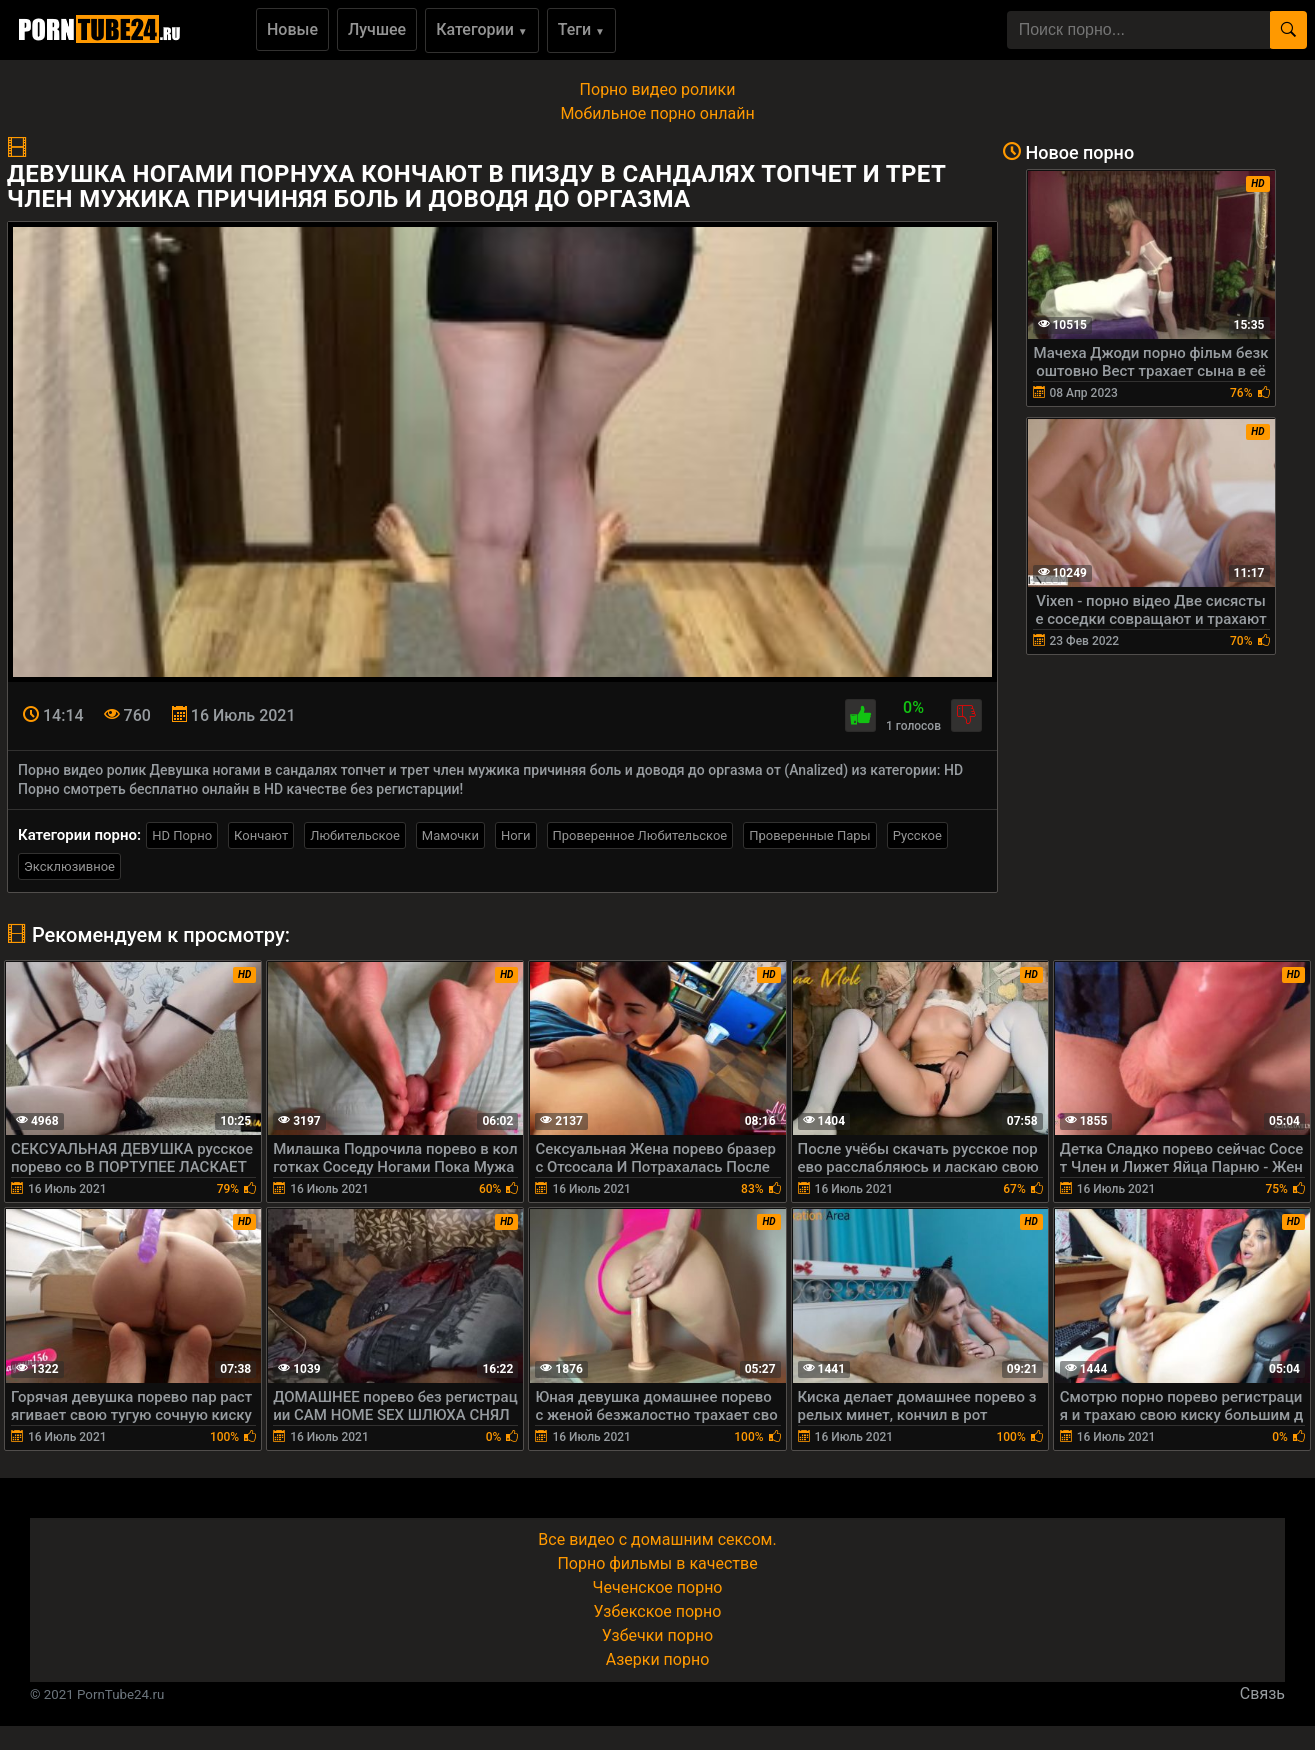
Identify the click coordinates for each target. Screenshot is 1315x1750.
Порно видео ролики (658, 89)
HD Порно (182, 835)
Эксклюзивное (69, 866)
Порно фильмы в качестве (657, 1563)
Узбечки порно (657, 1635)
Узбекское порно (658, 1611)
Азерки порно (658, 1659)
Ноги (516, 835)
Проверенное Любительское (640, 835)
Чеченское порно (658, 1587)
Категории (482, 29)
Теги (581, 29)
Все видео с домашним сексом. (657, 1539)
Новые (292, 29)
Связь (1262, 1693)
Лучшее (377, 29)
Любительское (355, 835)
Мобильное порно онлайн (657, 113)
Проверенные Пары (809, 835)
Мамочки (450, 835)
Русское (917, 835)
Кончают (261, 835)
